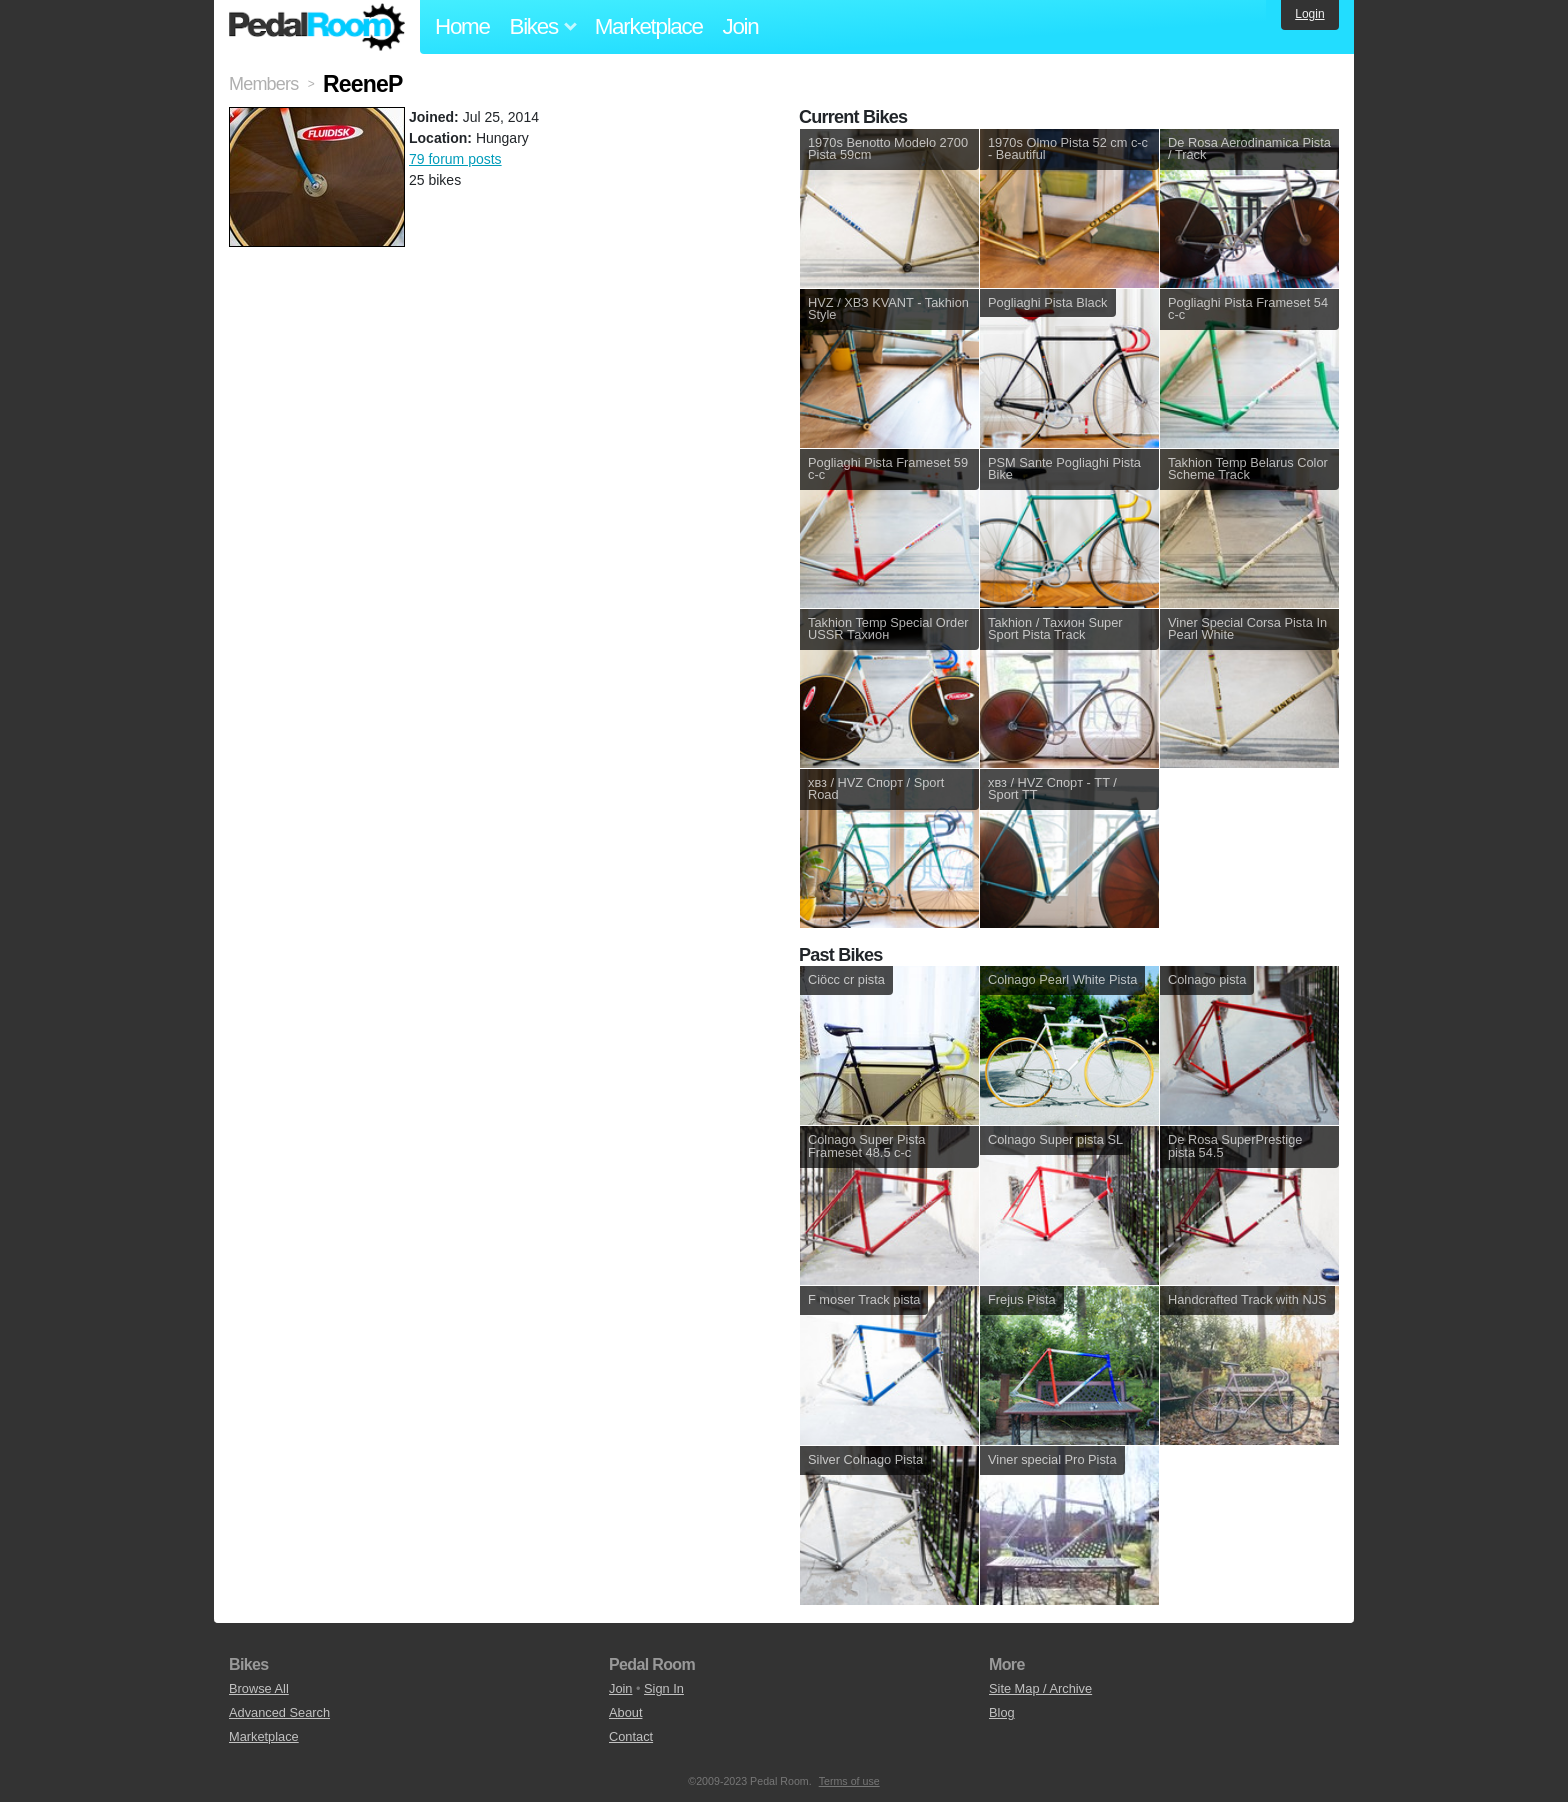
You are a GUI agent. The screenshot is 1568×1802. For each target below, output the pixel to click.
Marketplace (649, 26)
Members (263, 84)
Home (462, 26)
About (625, 1712)
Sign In (664, 1688)
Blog (1002, 1712)
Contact (631, 1736)
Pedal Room (317, 27)
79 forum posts (455, 159)
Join (741, 26)
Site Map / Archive (1040, 1688)
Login (1309, 14)
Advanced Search (279, 1712)
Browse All (259, 1688)
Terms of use (849, 1781)
